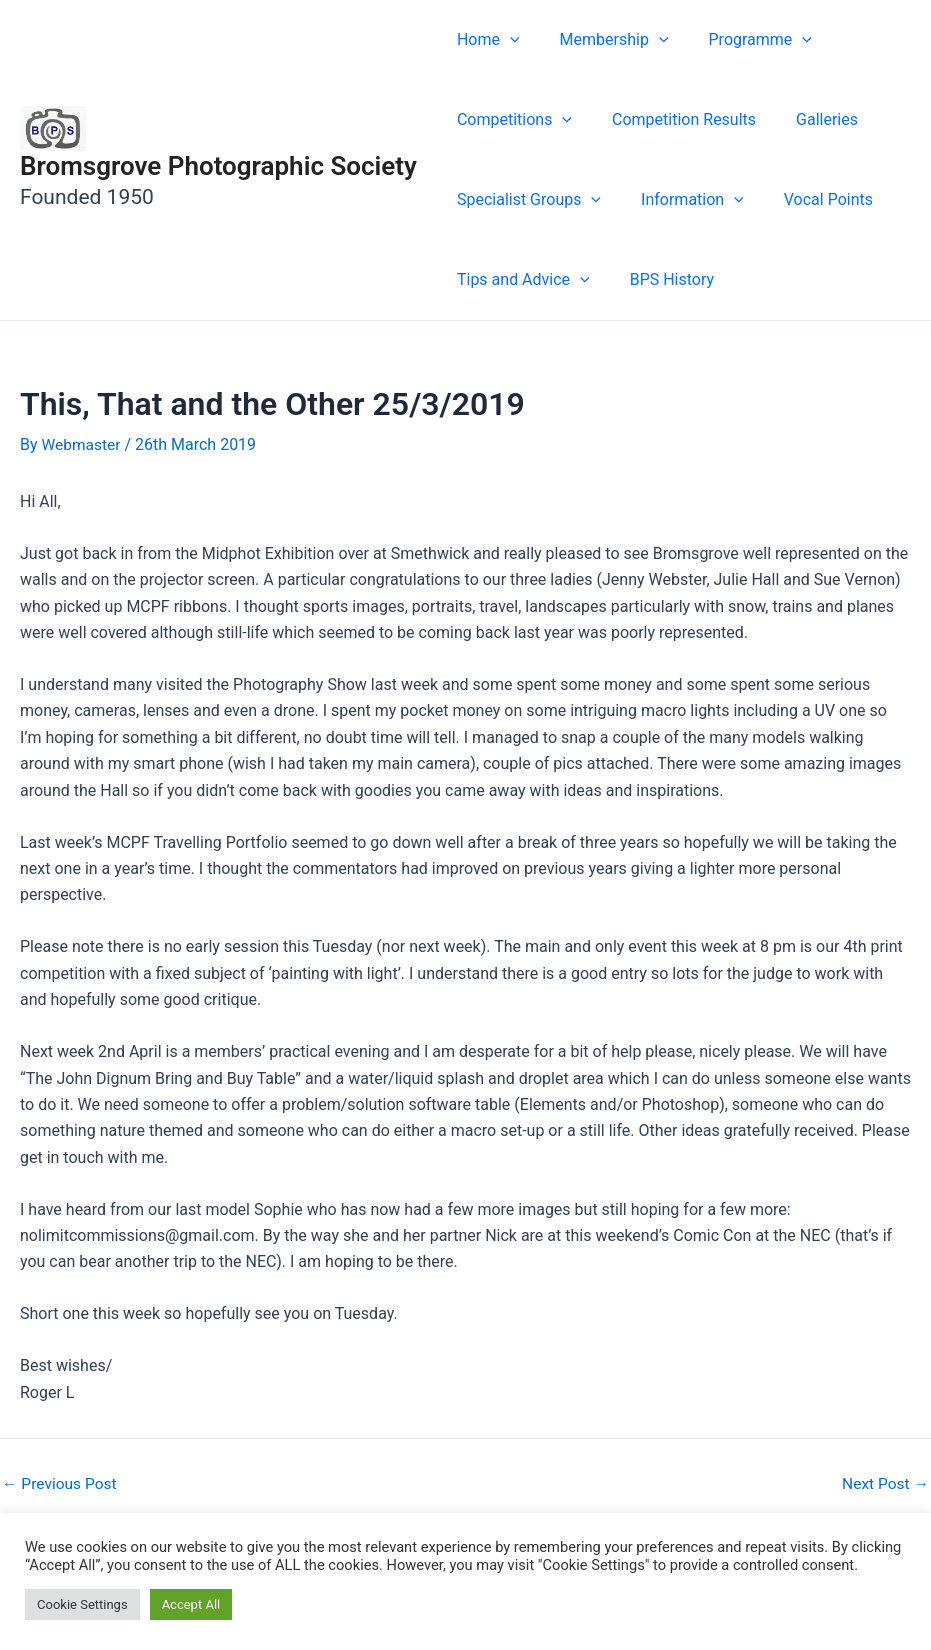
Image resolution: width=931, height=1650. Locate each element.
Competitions (510, 120)
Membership (602, 40)
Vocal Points (808, 199)
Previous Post (61, 1484)
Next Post (884, 1484)
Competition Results (672, 119)
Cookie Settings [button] (82, 1604)
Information (680, 200)
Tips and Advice (519, 280)
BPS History (660, 279)
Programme (740, 40)
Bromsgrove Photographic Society (218, 166)
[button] (506, 40)
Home (484, 40)
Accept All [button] (191, 1604)
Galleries (807, 119)
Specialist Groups (525, 200)
